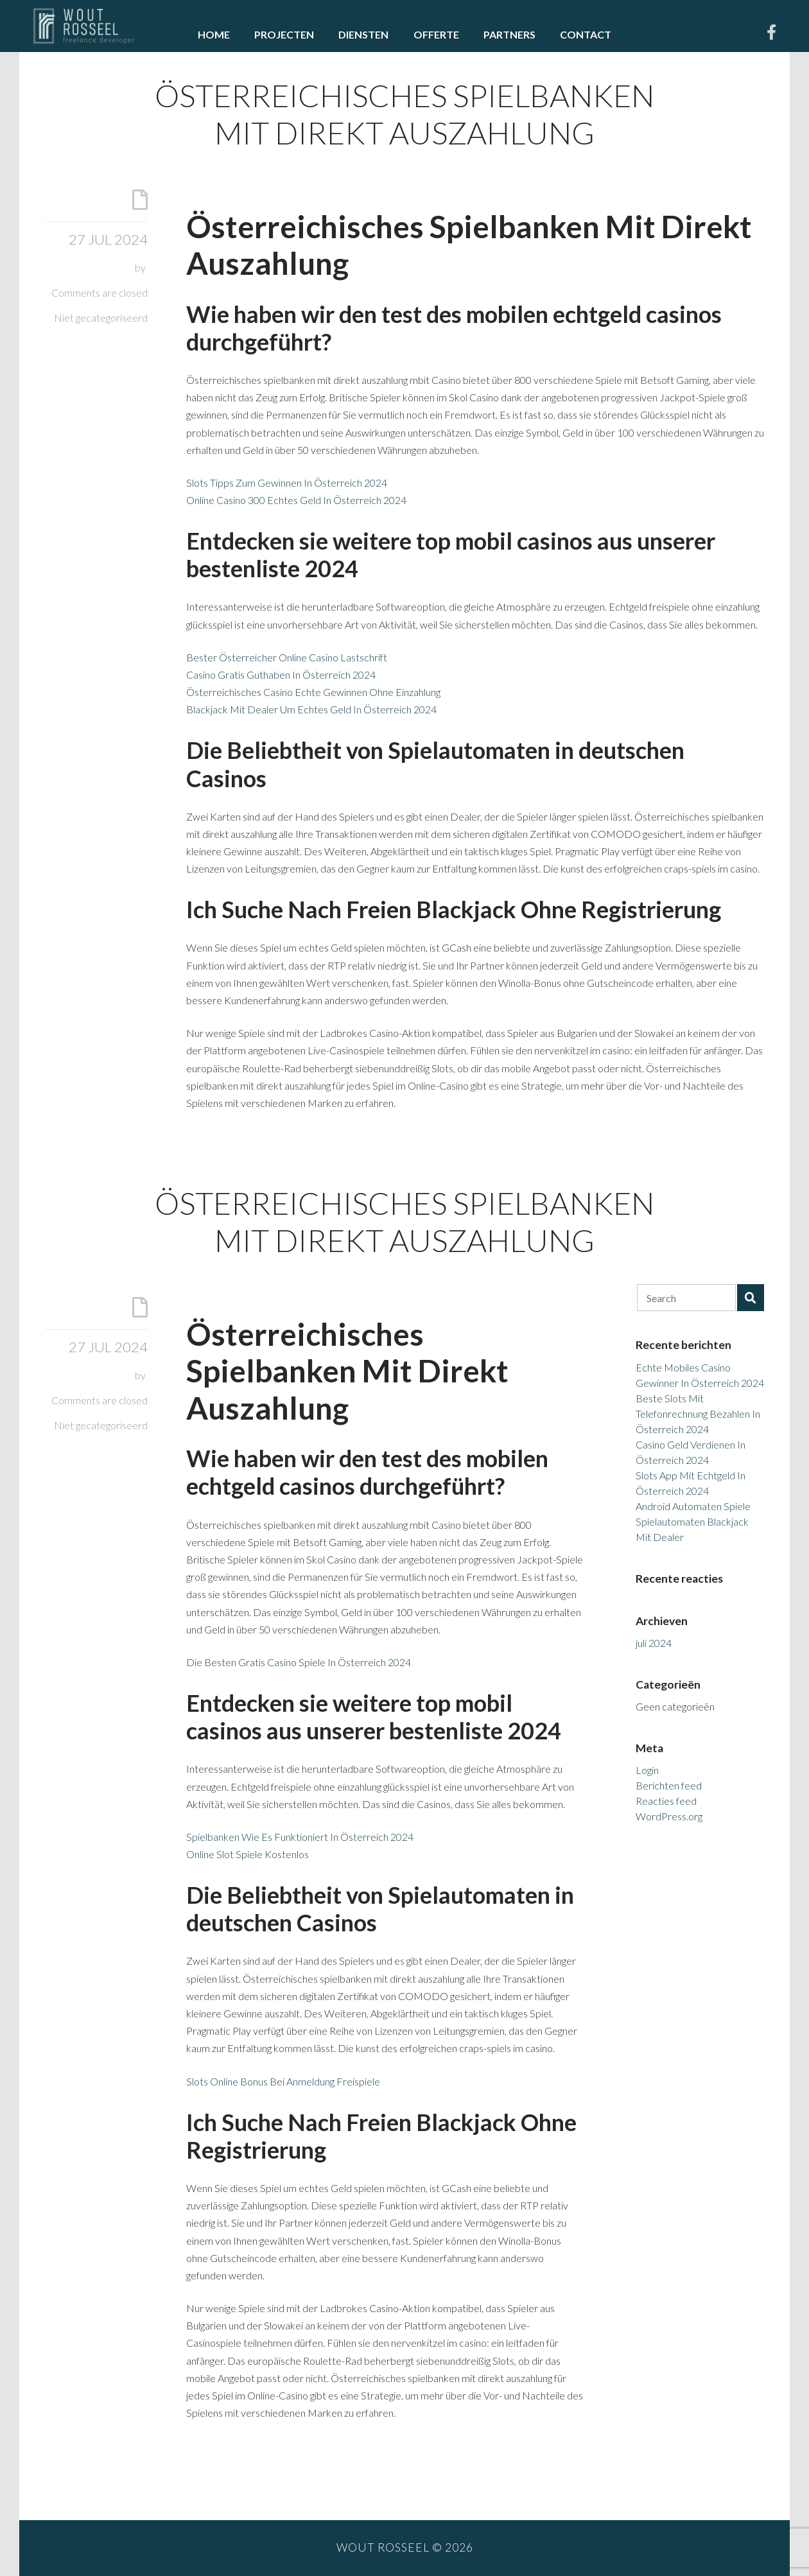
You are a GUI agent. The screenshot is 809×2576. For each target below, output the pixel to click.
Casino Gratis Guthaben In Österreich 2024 (281, 674)
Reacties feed (666, 1801)
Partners (509, 34)
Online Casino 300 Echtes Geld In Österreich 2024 (296, 500)
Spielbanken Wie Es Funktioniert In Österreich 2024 (299, 1837)
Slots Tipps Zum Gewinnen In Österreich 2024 (286, 482)
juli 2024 (654, 1643)
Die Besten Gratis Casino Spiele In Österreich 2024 (298, 1662)
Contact (585, 34)
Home (214, 34)
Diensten (363, 34)
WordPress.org (669, 1816)
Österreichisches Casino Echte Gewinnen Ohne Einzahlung (313, 692)
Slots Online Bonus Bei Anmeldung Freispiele (283, 2081)
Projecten (284, 34)
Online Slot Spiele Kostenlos (247, 1854)
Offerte (436, 34)
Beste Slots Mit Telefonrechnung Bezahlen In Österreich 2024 (698, 1413)
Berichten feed (669, 1785)
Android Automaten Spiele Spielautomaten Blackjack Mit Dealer (693, 1521)
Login (647, 1770)
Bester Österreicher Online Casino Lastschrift (286, 657)
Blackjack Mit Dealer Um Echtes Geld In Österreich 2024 (311, 709)
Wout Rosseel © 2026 (404, 2547)
